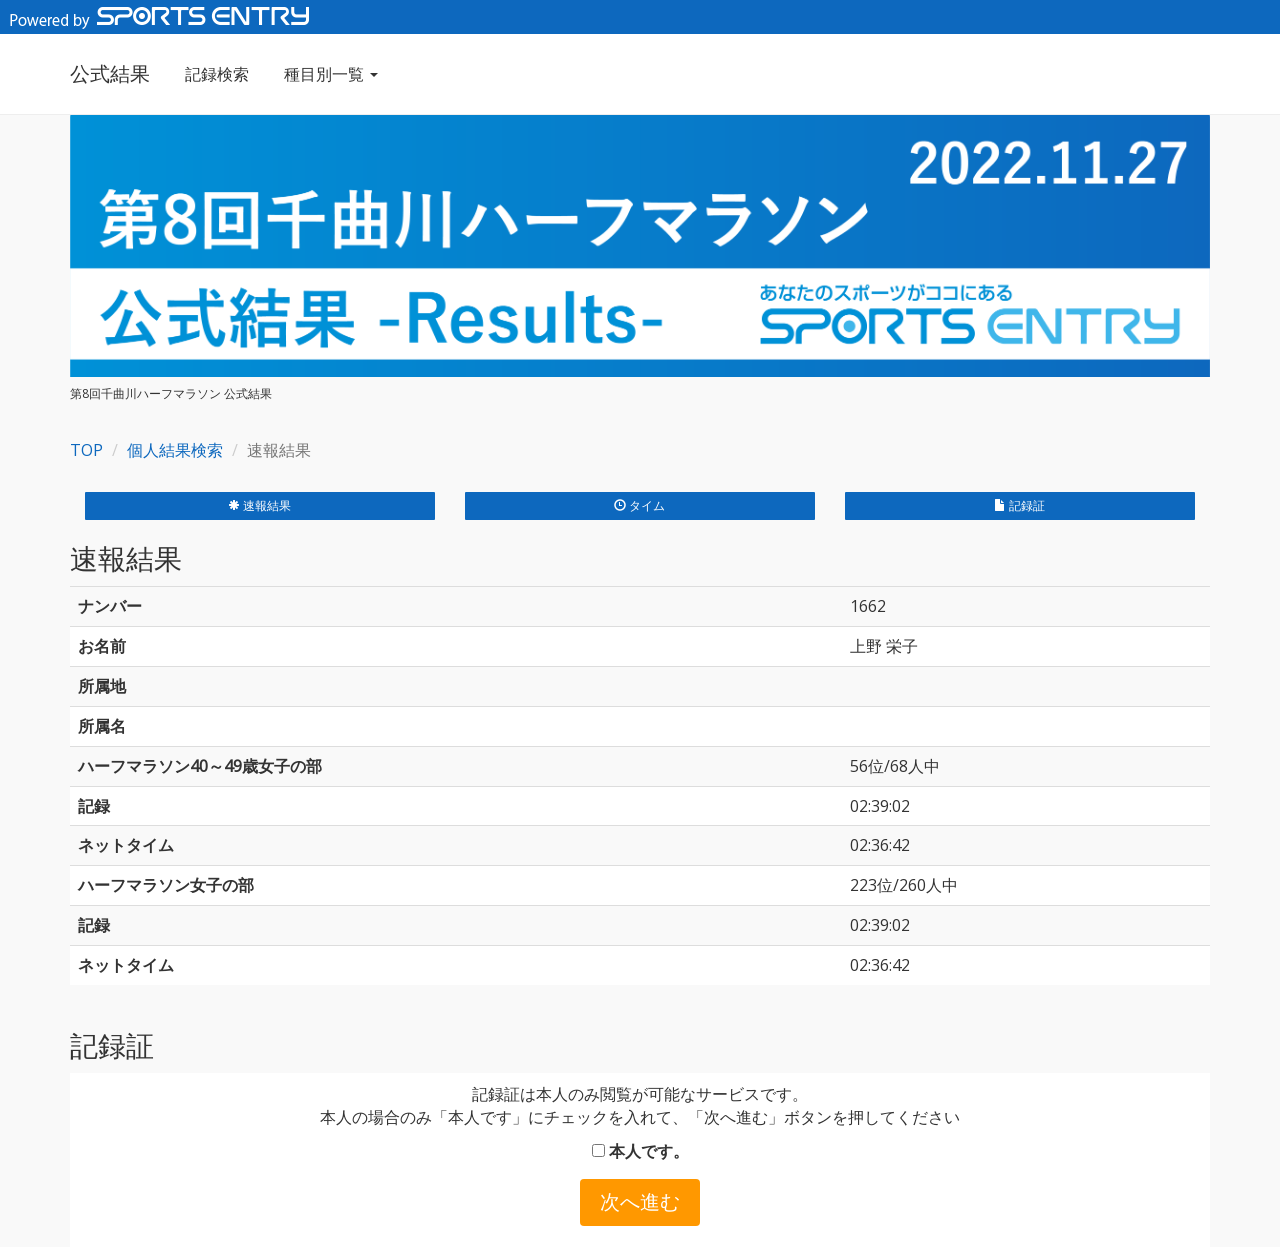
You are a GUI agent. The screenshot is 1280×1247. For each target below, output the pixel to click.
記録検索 (217, 74)
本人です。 (640, 1151)
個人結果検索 (175, 450)
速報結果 (259, 505)
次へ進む (640, 1201)
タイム (639, 505)
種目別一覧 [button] (331, 74)
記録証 (1019, 505)
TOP (86, 450)
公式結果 (110, 73)
